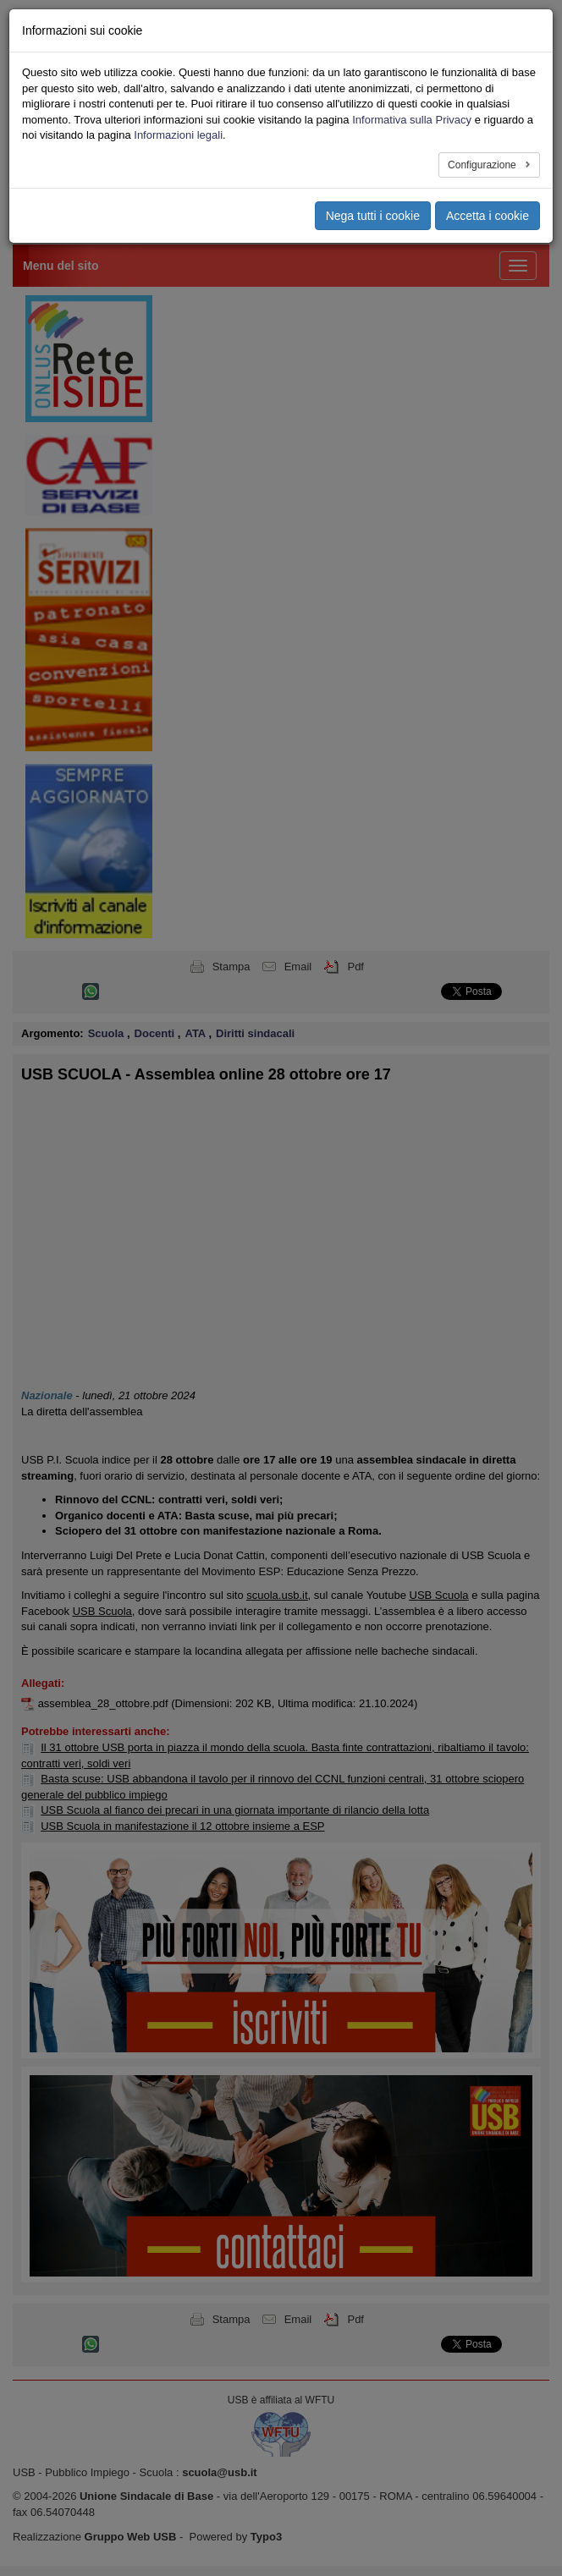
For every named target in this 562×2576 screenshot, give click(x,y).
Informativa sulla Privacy (411, 119)
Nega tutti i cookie (373, 215)
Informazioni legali (178, 135)
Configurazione (483, 165)
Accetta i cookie (487, 215)
